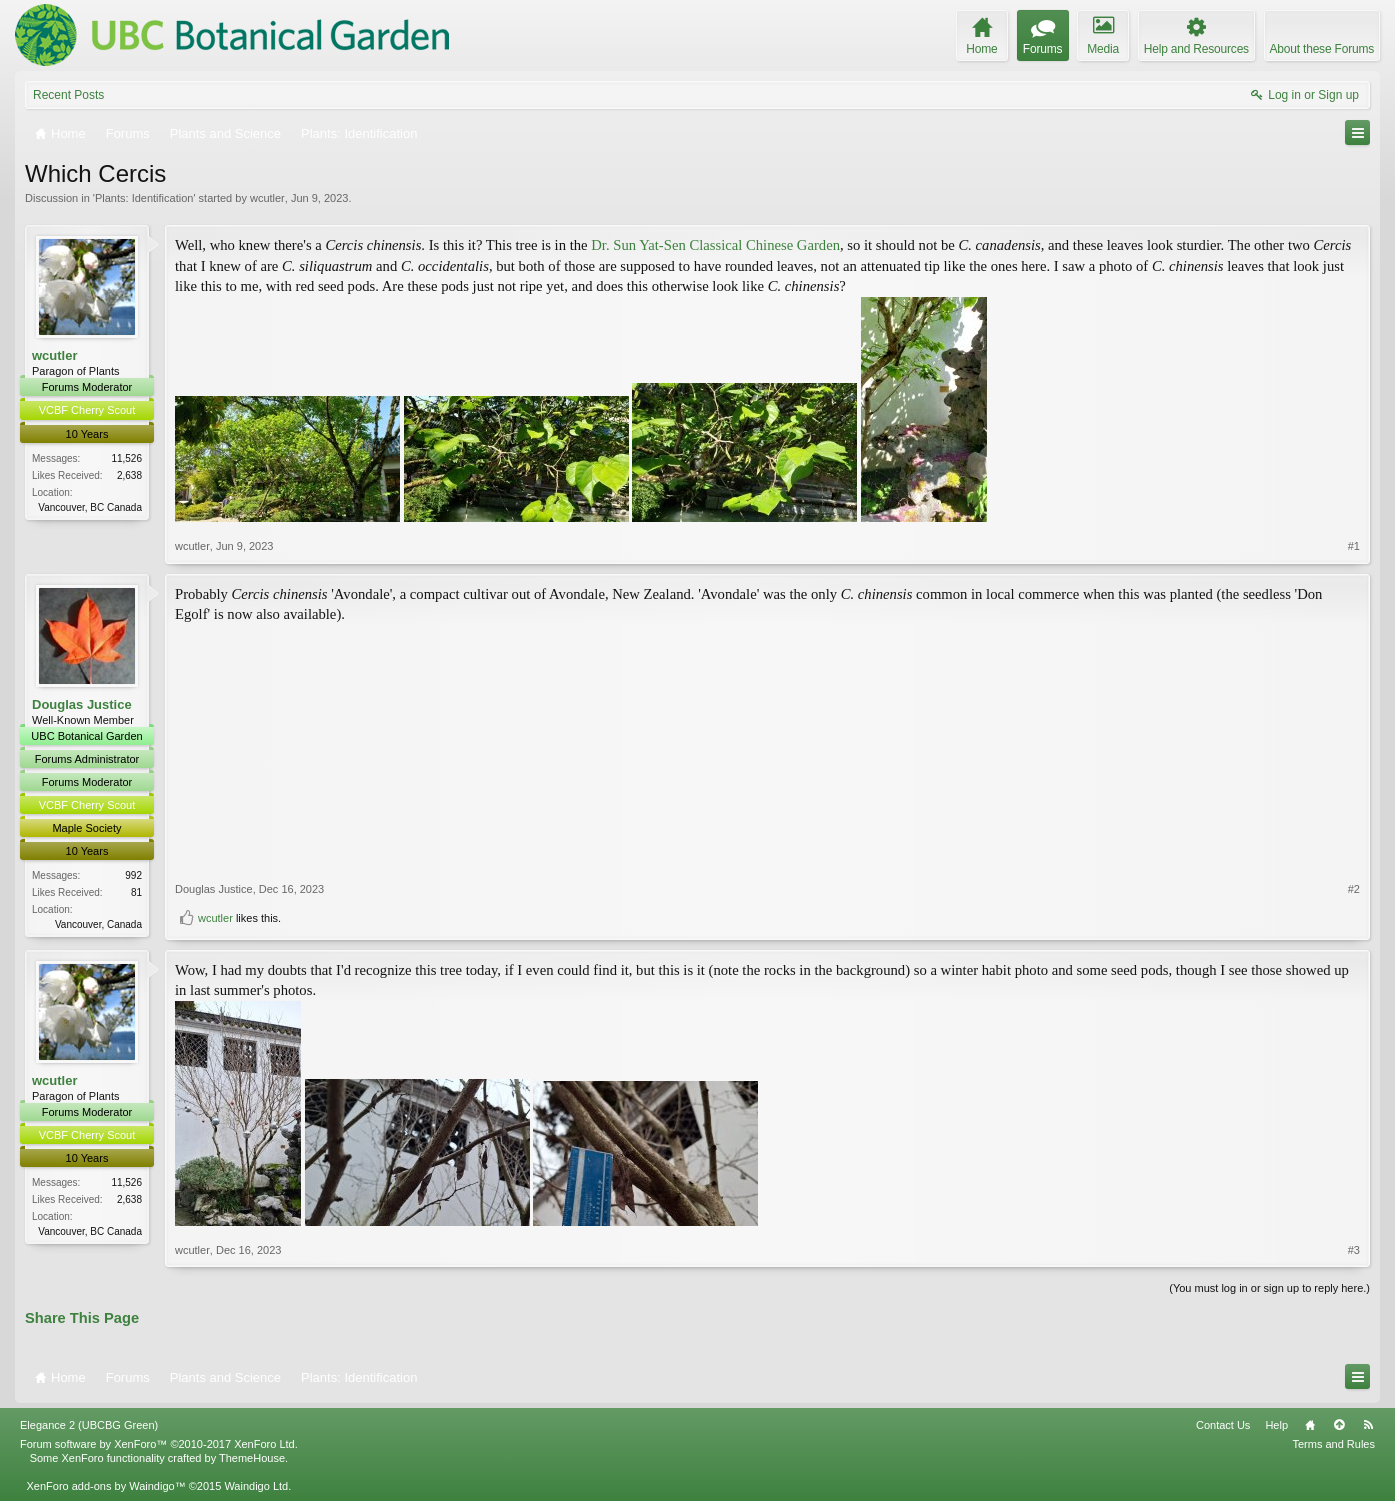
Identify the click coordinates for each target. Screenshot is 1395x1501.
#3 (1354, 1250)
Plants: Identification (144, 198)
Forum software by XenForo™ (159, 1444)
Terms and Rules (1333, 1444)
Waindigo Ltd (256, 1486)
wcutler (267, 198)
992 (133, 875)
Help (1276, 1425)
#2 (1354, 889)
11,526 (126, 458)
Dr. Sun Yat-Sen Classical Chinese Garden (715, 245)
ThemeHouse (252, 1458)
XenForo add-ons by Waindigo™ (105, 1486)
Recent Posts (68, 95)
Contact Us (1223, 1425)
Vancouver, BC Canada (90, 507)
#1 (1354, 546)
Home (1310, 1425)
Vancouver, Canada (98, 924)
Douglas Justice (82, 704)
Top (1339, 1425)
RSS (1368, 1425)
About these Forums (1322, 49)
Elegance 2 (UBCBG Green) (89, 1425)
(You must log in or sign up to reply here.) (1269, 1288)
